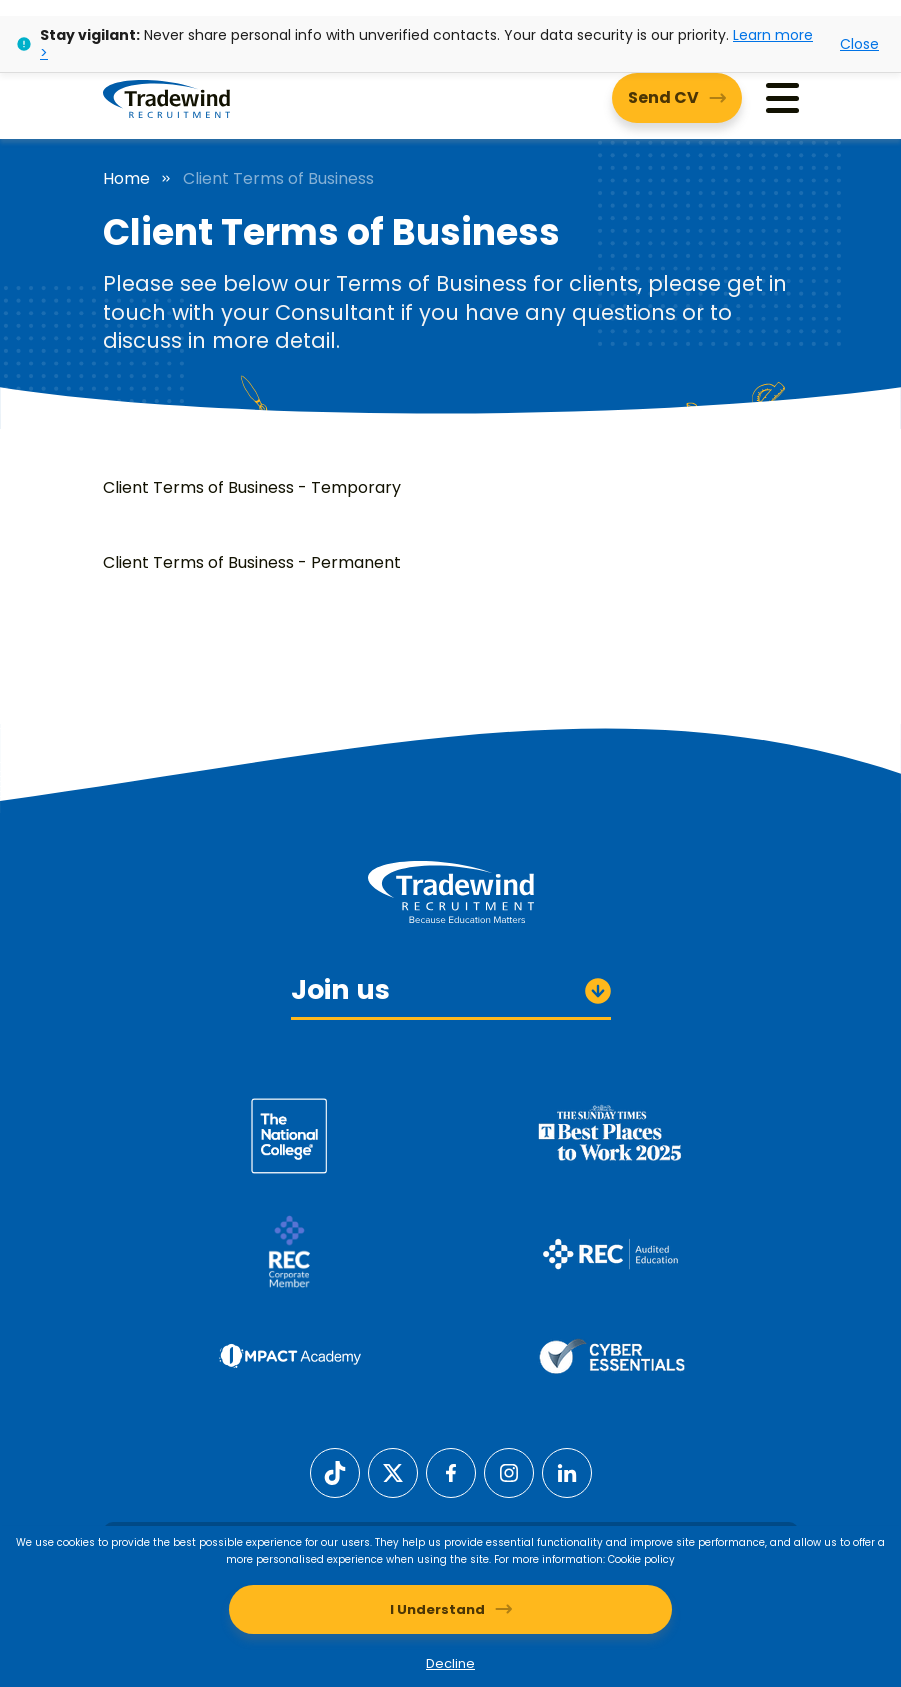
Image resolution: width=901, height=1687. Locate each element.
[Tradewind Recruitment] (166, 98)
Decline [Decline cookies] (450, 1663)
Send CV (663, 97)
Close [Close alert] (859, 44)
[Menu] (782, 98)
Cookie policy (641, 1559)
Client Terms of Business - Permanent (252, 562)
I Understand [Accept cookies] (437, 1609)
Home (126, 179)
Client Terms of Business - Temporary (252, 487)
